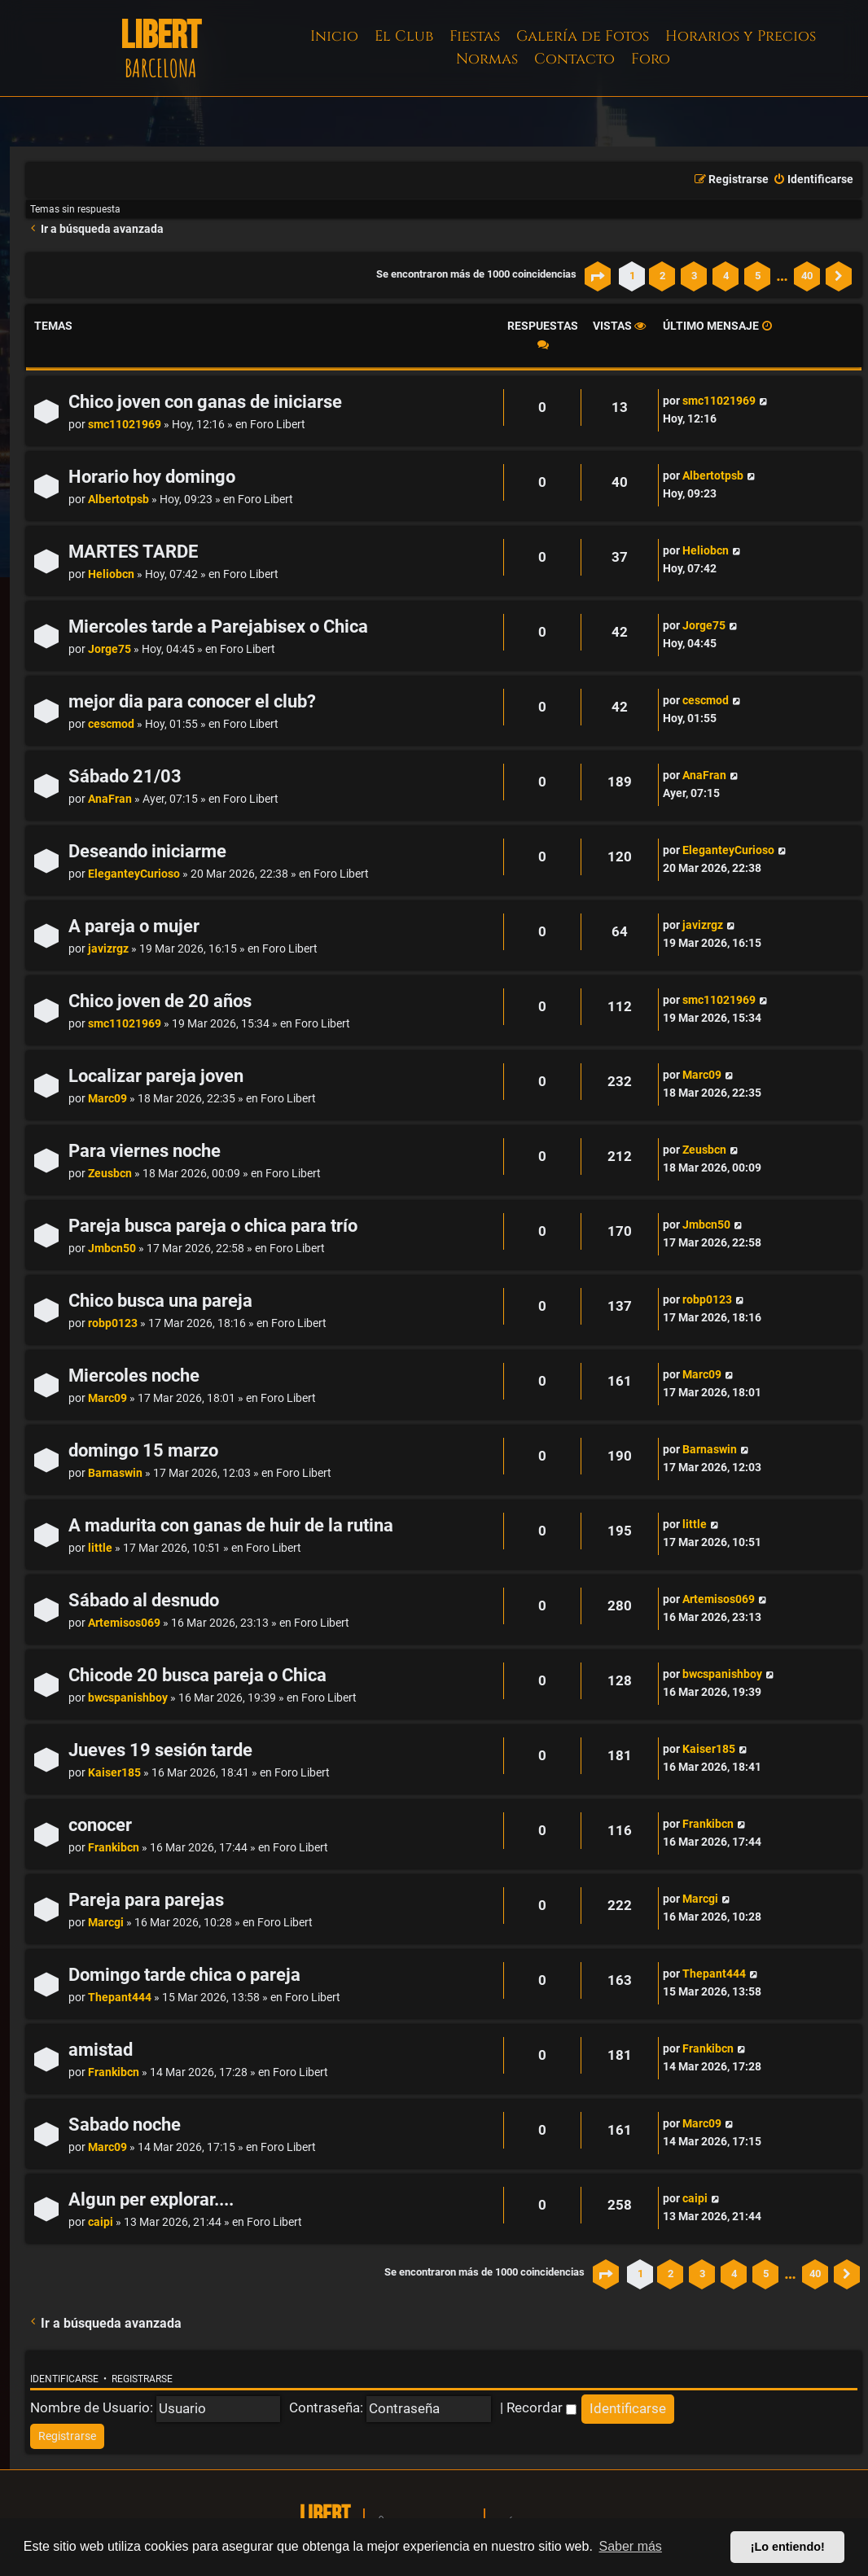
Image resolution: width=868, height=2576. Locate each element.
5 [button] (758, 275)
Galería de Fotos (582, 36)
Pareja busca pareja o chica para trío (212, 1226)
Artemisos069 (124, 1623)
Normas (487, 59)
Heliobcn (111, 574)
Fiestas (474, 36)
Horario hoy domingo (151, 477)
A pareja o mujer (133, 926)
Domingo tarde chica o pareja (184, 1975)
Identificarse (64, 2379)
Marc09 (107, 1099)
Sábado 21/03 (125, 776)
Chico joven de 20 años (160, 1001)
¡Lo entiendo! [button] (788, 2546)
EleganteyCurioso (134, 874)
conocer (100, 1825)
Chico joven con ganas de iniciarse (205, 402)
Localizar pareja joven (155, 1076)
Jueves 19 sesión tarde (160, 1750)
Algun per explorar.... (151, 2199)
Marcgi (106, 1923)
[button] (598, 276)
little (100, 1548)
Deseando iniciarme (147, 851)
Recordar (541, 2407)
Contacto (574, 59)
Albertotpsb (118, 499)
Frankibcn (113, 1848)
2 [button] (662, 275)
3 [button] (694, 275)
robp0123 (113, 1323)
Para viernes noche (144, 1151)
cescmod (111, 724)
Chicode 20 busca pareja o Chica (197, 1675)
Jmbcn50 (112, 1248)
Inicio (334, 36)
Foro (650, 59)
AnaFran (110, 799)
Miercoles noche (133, 1375)
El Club (404, 36)
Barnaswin (115, 1473)
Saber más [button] (630, 2546)
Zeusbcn (110, 1174)
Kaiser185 (114, 1773)
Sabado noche (124, 2124)
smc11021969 (124, 425)
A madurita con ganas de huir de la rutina (230, 1525)
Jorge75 (109, 649)
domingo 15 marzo (143, 1450)
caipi (100, 2222)
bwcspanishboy (128, 1698)
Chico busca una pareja (160, 1300)
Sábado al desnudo (143, 1600)
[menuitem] (813, 180)
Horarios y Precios (740, 36)
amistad (100, 2049)
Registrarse (142, 2379)
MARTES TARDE (133, 551)
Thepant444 (119, 1997)
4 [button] (726, 275)
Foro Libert (277, 425)
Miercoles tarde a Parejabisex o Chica (218, 626)
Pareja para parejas (146, 1900)
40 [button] (807, 275)
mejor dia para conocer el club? (192, 701)
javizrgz (108, 949)
